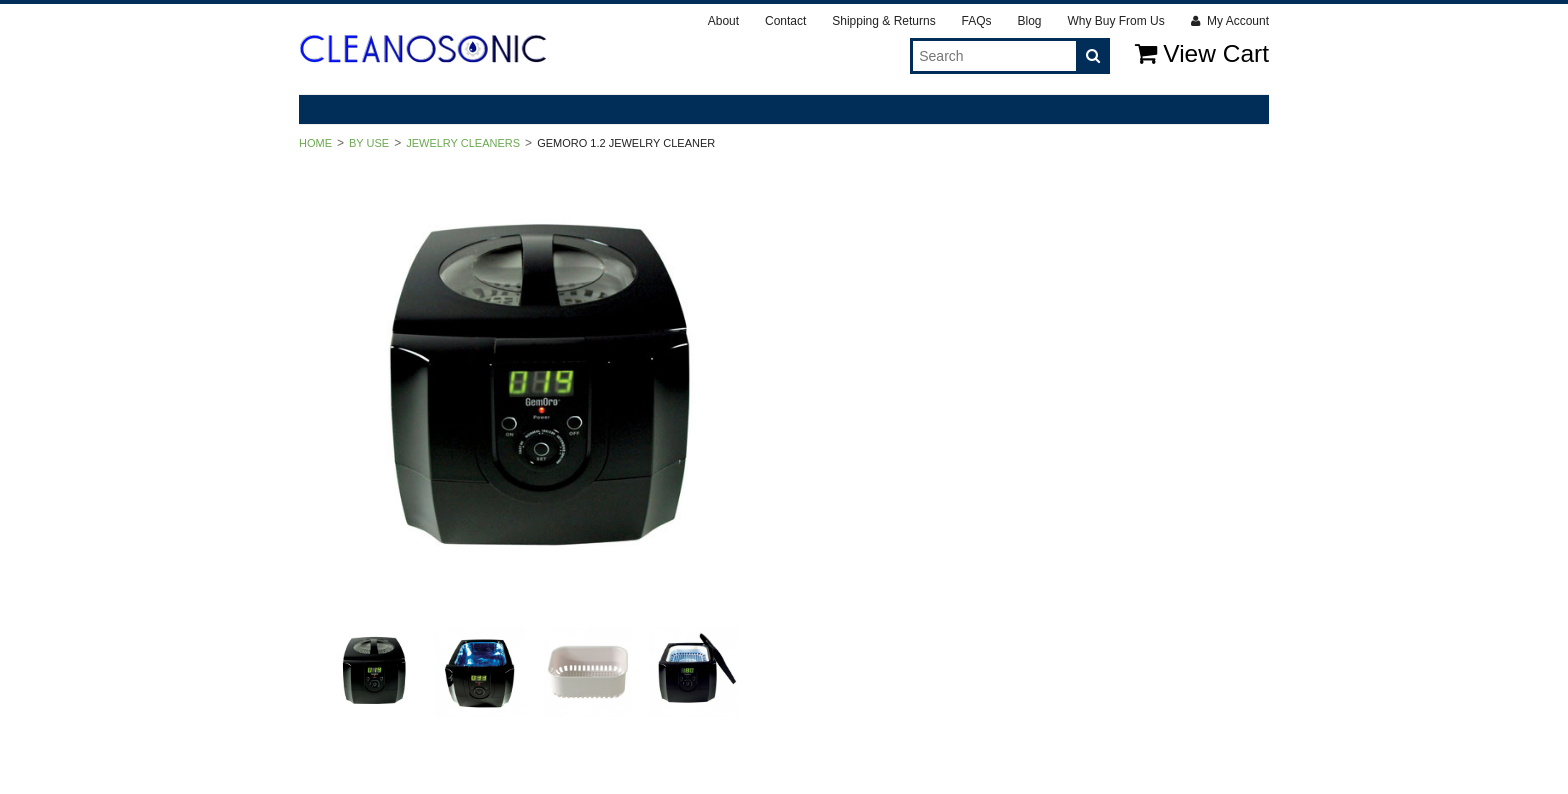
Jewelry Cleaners (463, 143)
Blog (1029, 21)
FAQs (977, 21)
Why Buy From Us (1115, 21)
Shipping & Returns (883, 21)
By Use (369, 143)
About (723, 21)
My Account (1230, 21)
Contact (785, 21)
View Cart (1202, 53)
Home (315, 143)
